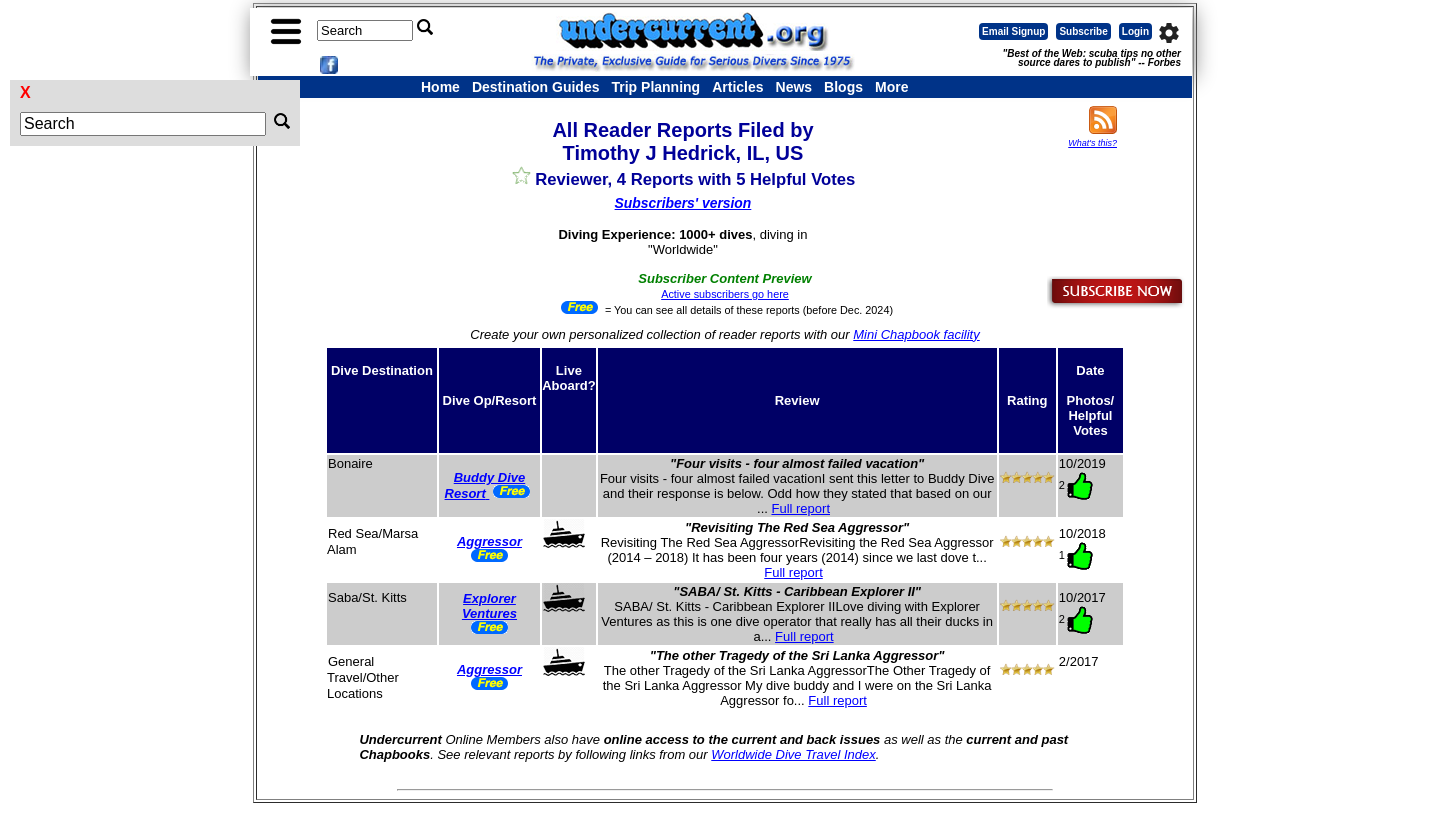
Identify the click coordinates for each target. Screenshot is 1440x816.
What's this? (1092, 143)
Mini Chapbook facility (916, 334)
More (891, 87)
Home (440, 87)
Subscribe (1083, 31)
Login (1135, 31)
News (794, 87)
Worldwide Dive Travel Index (793, 754)
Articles (737, 87)
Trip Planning (655, 87)
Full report (800, 508)
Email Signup (1013, 31)
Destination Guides (536, 87)
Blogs (843, 87)
